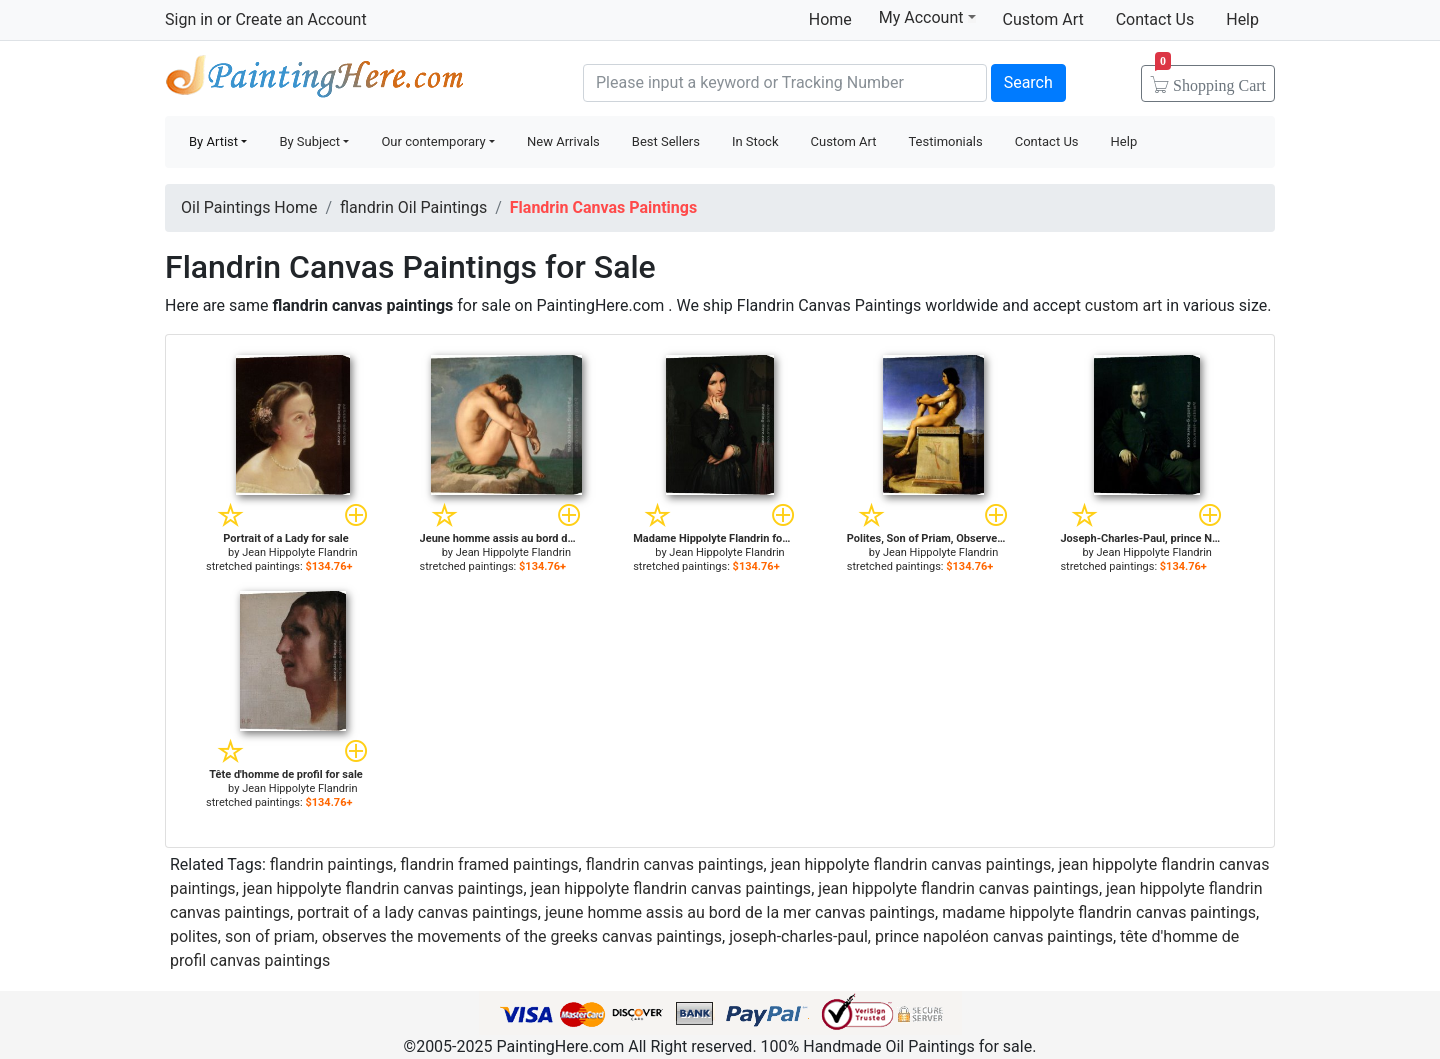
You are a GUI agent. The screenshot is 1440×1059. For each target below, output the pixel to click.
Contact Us (1155, 19)
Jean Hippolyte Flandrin (299, 552)
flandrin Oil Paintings (413, 207)
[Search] (785, 83)
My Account (927, 17)
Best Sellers (666, 141)
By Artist (213, 141)
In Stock (755, 141)
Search (1028, 82)
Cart (1210, 79)
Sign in (189, 19)
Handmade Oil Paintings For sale (315, 80)
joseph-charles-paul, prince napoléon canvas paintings (921, 936)
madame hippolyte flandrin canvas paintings (1099, 912)
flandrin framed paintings (489, 864)
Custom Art (1043, 19)
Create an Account (300, 19)
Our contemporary (433, 141)
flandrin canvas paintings (675, 864)
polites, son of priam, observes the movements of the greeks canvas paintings (446, 936)
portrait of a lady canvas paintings (417, 912)
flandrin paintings (331, 864)
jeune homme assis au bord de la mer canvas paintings (740, 912)
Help (1242, 19)
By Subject (309, 141)
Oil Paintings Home (249, 207)
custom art (1123, 305)
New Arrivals (563, 141)
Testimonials (945, 141)
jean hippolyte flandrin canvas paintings (911, 864)
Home (830, 19)
